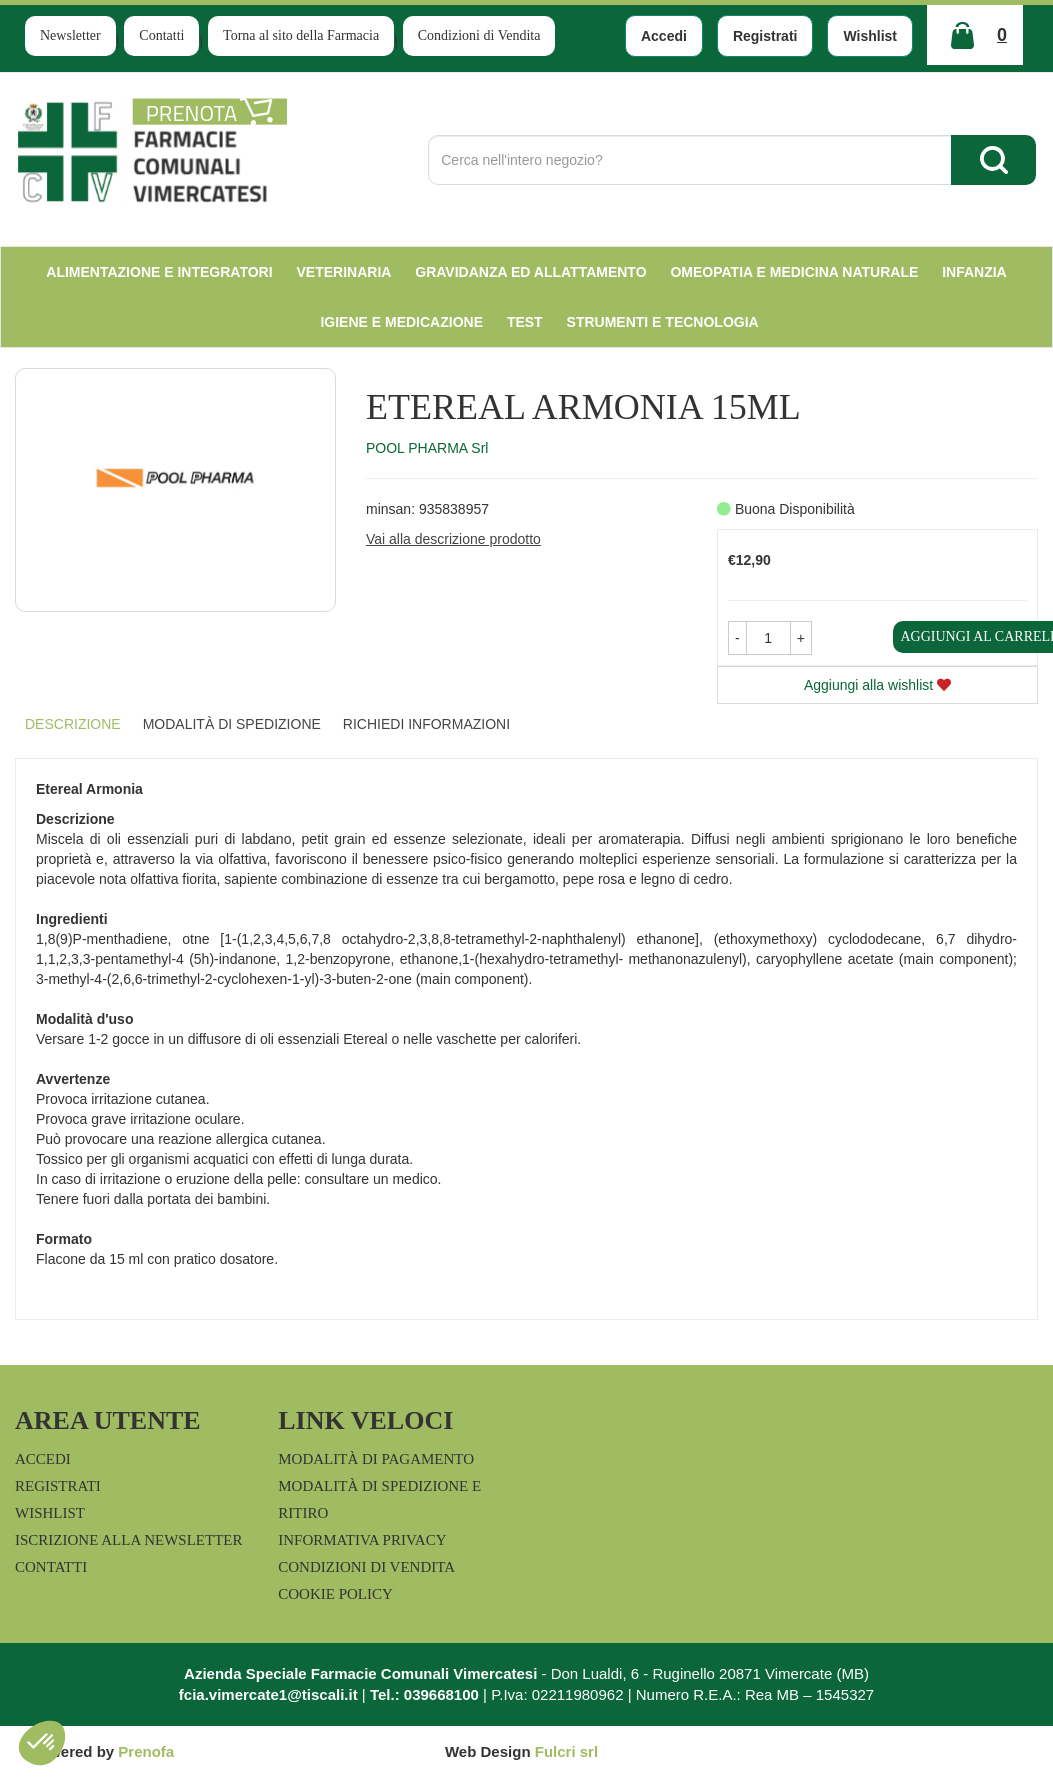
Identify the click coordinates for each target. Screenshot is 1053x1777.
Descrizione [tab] (73, 724)
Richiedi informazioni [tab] (426, 724)
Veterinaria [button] (344, 272)
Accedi (664, 36)
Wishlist (870, 36)
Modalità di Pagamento (376, 1459)
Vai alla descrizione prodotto (453, 539)
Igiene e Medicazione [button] (401, 322)
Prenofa (146, 1751)
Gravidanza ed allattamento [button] (530, 272)
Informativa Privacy (362, 1540)
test (525, 322)
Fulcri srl (566, 1751)
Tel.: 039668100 (424, 1694)
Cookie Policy (335, 1594)
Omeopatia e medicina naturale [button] (794, 272)
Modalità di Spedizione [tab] (232, 724)
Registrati (765, 36)
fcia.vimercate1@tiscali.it (268, 1694)
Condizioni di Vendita (479, 35)
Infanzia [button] (974, 272)
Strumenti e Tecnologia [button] (663, 322)
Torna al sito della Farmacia (301, 35)
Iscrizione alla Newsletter (128, 1540)
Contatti (161, 35)
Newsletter (70, 35)
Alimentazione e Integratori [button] (159, 272)
